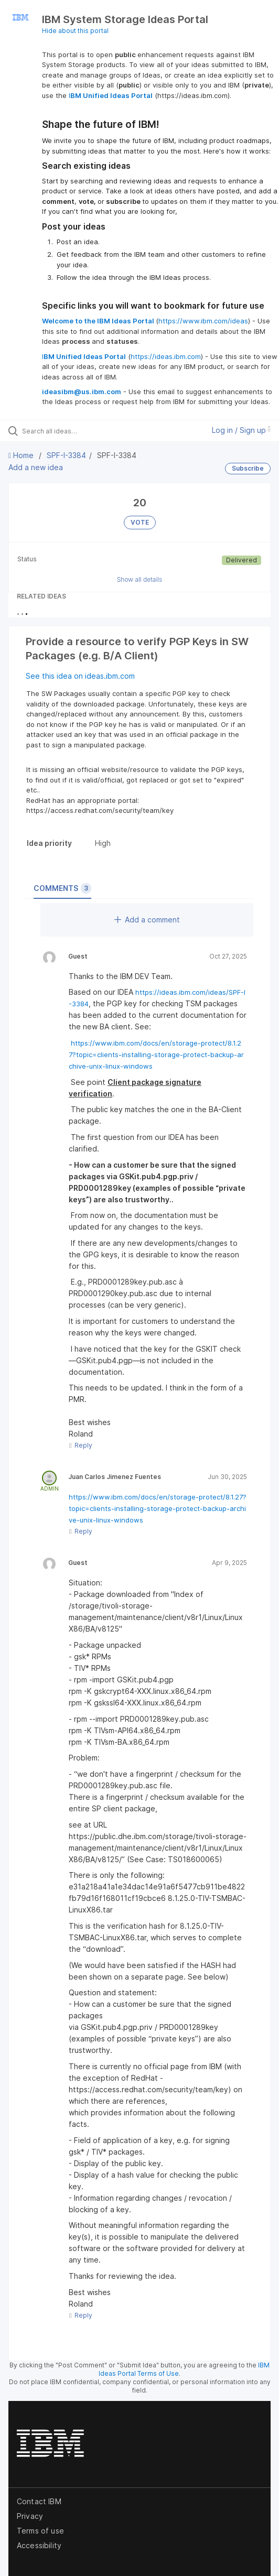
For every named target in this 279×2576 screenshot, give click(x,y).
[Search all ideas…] (81, 431)
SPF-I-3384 (66, 455)
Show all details (140, 579)
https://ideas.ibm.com (166, 356)
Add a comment (147, 919)
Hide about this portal (75, 31)
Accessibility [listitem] (39, 2545)
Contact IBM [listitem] (39, 2501)
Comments (62, 888)
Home (22, 455)
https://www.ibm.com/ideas (203, 321)
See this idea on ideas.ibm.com (80, 675)
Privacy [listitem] (30, 2516)
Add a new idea (35, 467)
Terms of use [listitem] (40, 2530)
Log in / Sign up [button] (241, 430)
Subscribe (248, 468)
